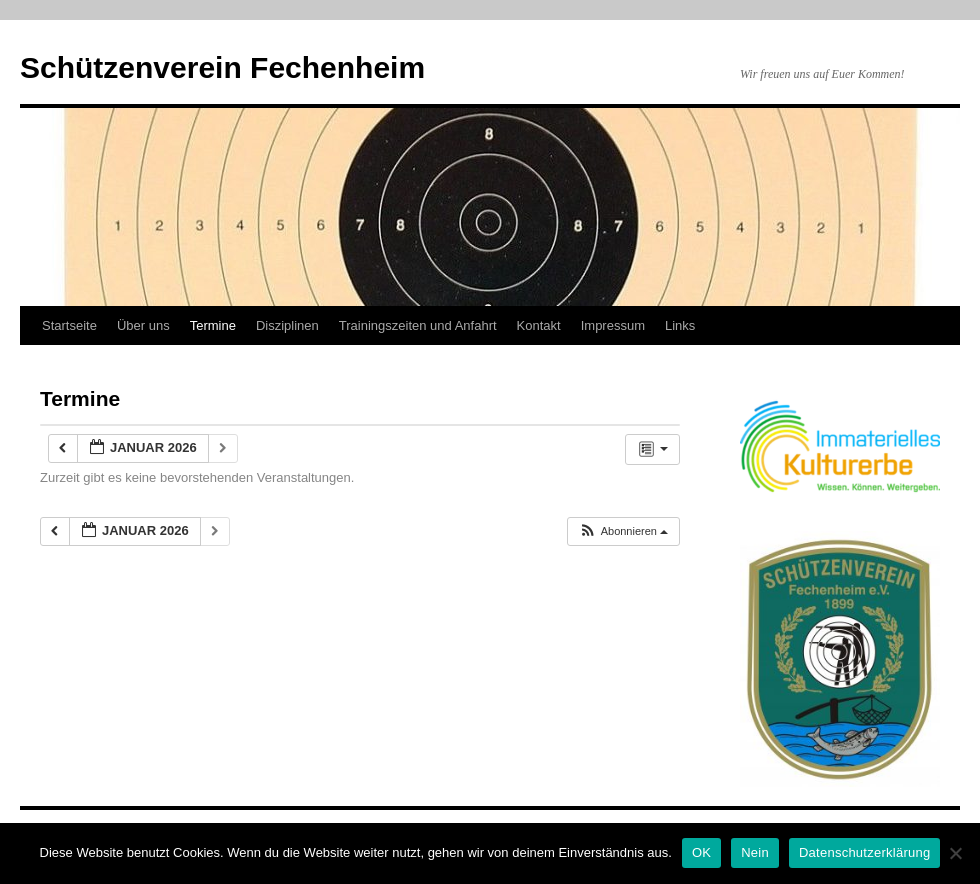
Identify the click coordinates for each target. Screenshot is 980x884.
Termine (213, 325)
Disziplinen (287, 325)
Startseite (69, 325)
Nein (755, 852)
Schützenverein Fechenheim (222, 67)
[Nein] (955, 853)
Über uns (143, 325)
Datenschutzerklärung (864, 852)
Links (680, 325)
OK (701, 852)
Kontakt (539, 325)
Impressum (613, 325)
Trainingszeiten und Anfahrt (418, 325)
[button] (623, 531)
